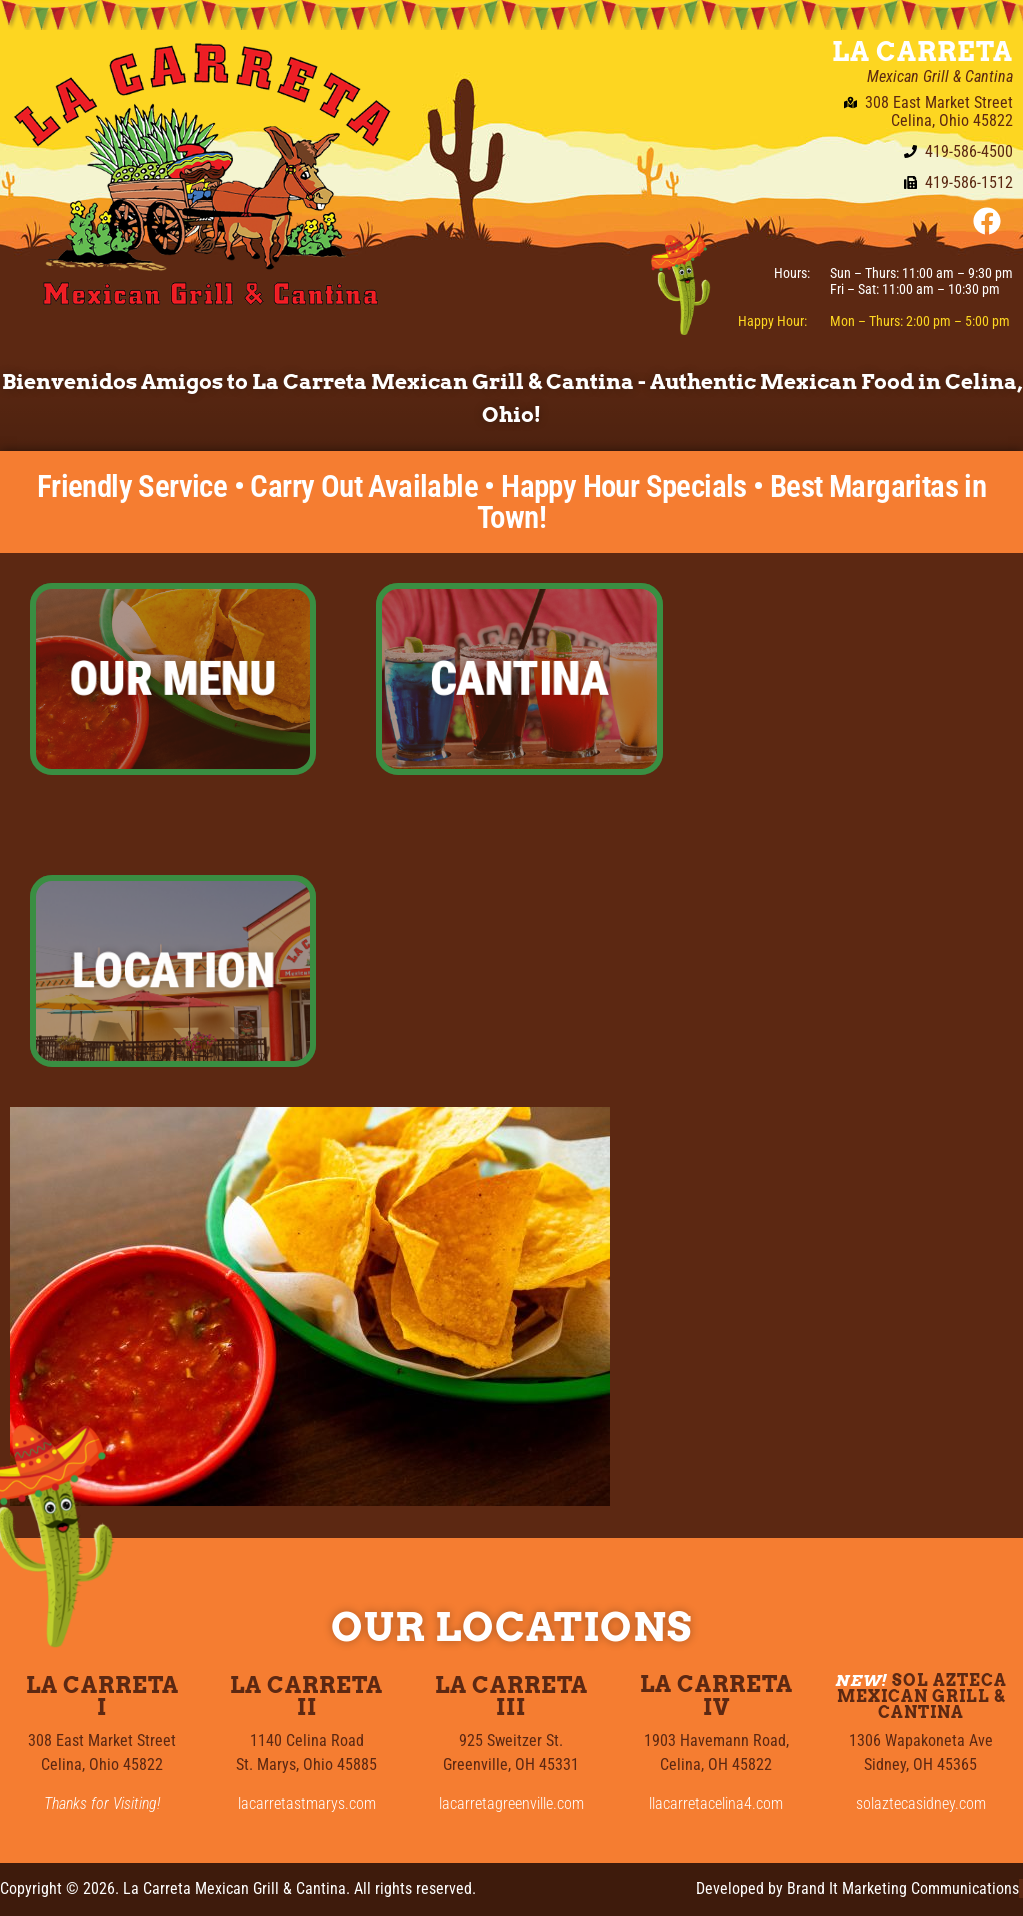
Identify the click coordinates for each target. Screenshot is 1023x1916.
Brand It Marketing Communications (903, 1888)
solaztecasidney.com (921, 1803)
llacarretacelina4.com (716, 1803)
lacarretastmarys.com (307, 1803)
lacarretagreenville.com (511, 1803)
